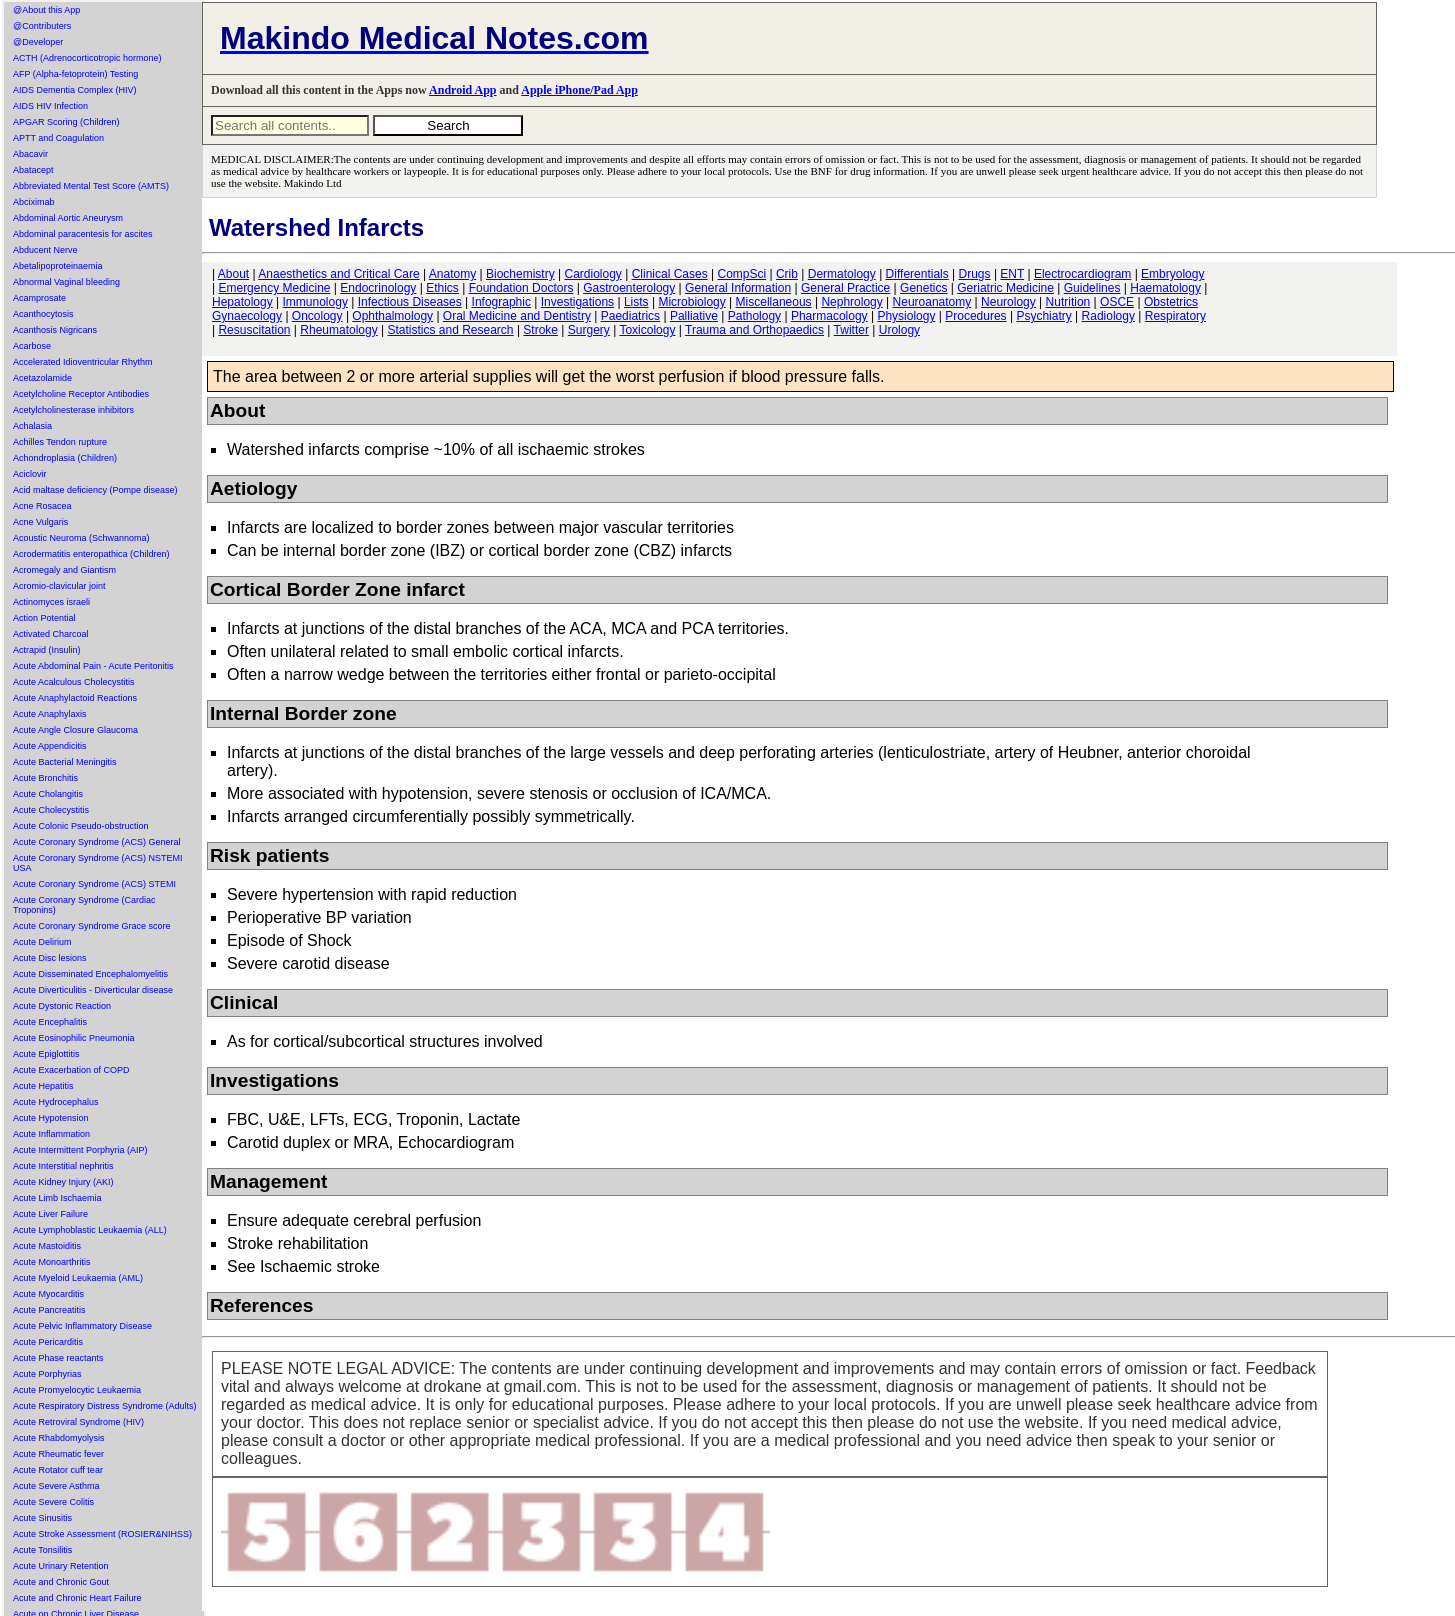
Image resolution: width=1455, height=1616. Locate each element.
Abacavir (30, 154)
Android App (462, 90)
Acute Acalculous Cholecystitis (74, 682)
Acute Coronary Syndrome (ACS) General (97, 842)
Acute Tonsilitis (42, 1550)
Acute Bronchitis (45, 778)
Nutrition (1068, 302)
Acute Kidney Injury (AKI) (63, 1182)
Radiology (1108, 316)
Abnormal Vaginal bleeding (66, 282)
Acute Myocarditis (48, 1294)
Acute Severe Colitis (53, 1502)
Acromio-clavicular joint (59, 586)
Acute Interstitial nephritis (63, 1166)
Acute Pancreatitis (49, 1310)
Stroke (540, 330)
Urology (899, 330)
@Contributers (42, 26)
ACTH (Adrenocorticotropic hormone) (87, 58)
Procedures (975, 316)
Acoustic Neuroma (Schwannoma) (81, 538)
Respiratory (1175, 316)
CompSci (741, 274)
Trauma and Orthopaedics (754, 330)
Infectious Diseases (410, 302)
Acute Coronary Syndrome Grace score (92, 926)
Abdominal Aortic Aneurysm (68, 218)
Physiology (906, 316)
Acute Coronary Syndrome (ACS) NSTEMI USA (98, 863)
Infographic (501, 302)
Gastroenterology (629, 288)
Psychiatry (1043, 316)
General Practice (845, 288)
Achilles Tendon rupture (60, 442)
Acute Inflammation (51, 1134)
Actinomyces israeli (51, 602)
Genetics (923, 288)
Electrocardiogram (1082, 274)
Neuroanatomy (932, 302)
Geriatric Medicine (1005, 288)
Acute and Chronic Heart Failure (77, 1598)
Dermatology (842, 274)
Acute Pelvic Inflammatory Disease (82, 1326)
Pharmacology (829, 316)
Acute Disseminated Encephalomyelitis (90, 974)
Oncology (317, 316)
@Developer (38, 42)
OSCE (1117, 302)
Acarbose (32, 346)
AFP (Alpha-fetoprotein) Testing (75, 74)
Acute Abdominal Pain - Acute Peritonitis (93, 666)
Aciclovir (30, 474)
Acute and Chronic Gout (61, 1582)
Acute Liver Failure (50, 1214)
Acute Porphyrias (47, 1374)
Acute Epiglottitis (46, 1054)
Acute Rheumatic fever (58, 1454)
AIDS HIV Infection (50, 106)
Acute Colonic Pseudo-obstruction (81, 826)
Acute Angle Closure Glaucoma (75, 730)
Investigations (577, 302)
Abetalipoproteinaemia (58, 266)
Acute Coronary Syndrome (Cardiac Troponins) (84, 905)
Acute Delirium (42, 942)
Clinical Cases (670, 274)
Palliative (694, 316)
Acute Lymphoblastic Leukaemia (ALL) (90, 1230)
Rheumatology (338, 330)
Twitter (851, 330)
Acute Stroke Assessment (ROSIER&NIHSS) (102, 1534)
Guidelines (1092, 288)
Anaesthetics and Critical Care (338, 274)
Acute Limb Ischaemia (57, 1198)
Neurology (1008, 302)
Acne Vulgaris (40, 522)
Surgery (589, 330)
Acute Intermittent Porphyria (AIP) (80, 1150)
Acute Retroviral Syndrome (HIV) (78, 1422)
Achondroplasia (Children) (65, 458)
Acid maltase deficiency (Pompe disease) (95, 490)
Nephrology (851, 302)
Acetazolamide (42, 378)
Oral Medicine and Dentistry (517, 316)
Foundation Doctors (521, 288)
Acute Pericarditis (48, 1342)
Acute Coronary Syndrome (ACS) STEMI (94, 884)
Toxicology (647, 330)
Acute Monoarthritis (52, 1262)
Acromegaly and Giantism (64, 570)
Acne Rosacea (42, 506)
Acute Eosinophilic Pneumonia (74, 1038)
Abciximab (34, 202)
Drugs (975, 274)
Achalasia (32, 426)
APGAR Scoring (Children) (66, 122)
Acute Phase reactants (58, 1358)
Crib (787, 274)
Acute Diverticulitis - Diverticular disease (93, 990)
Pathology (754, 316)
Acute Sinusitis (42, 1518)
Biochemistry (520, 274)
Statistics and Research (450, 330)
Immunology (315, 302)
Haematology (1165, 288)
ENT (1012, 274)
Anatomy (452, 274)
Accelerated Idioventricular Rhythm (83, 362)
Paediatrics (630, 316)
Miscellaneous (774, 302)
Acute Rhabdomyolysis (59, 1438)
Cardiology (592, 274)
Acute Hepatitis (43, 1086)
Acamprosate (39, 298)
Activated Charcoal (51, 634)
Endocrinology (378, 288)
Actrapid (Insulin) (47, 650)
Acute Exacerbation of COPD (71, 1070)
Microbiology (691, 302)
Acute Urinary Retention (61, 1566)
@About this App (46, 10)
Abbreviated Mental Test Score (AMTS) (91, 186)
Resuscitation (254, 330)
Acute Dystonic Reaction (62, 1006)
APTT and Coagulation (58, 138)
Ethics (442, 288)
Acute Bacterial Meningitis (65, 762)
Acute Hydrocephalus (56, 1102)
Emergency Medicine (274, 288)
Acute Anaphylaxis (50, 714)
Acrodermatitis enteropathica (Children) (91, 554)
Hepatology (242, 302)
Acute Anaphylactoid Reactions (75, 698)
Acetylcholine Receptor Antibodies (81, 394)
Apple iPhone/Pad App (579, 90)
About (233, 274)
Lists (636, 302)
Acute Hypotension (51, 1118)
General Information (738, 288)
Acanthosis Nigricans (55, 330)
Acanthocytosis (43, 314)
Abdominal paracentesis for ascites (83, 234)
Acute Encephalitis (50, 1022)
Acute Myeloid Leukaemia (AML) (78, 1278)
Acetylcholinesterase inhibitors (73, 410)
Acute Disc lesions (50, 958)
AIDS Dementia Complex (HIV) (75, 90)
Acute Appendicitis (50, 746)
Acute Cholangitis (48, 794)
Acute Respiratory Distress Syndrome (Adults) (105, 1406)
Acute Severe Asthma (56, 1486)
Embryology (1172, 274)
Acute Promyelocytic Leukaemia (77, 1390)
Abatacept (33, 170)
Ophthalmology (392, 316)
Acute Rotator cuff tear (58, 1470)
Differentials (917, 274)
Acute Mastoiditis (47, 1246)
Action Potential (44, 618)
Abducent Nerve (45, 250)
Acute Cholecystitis (51, 810)
